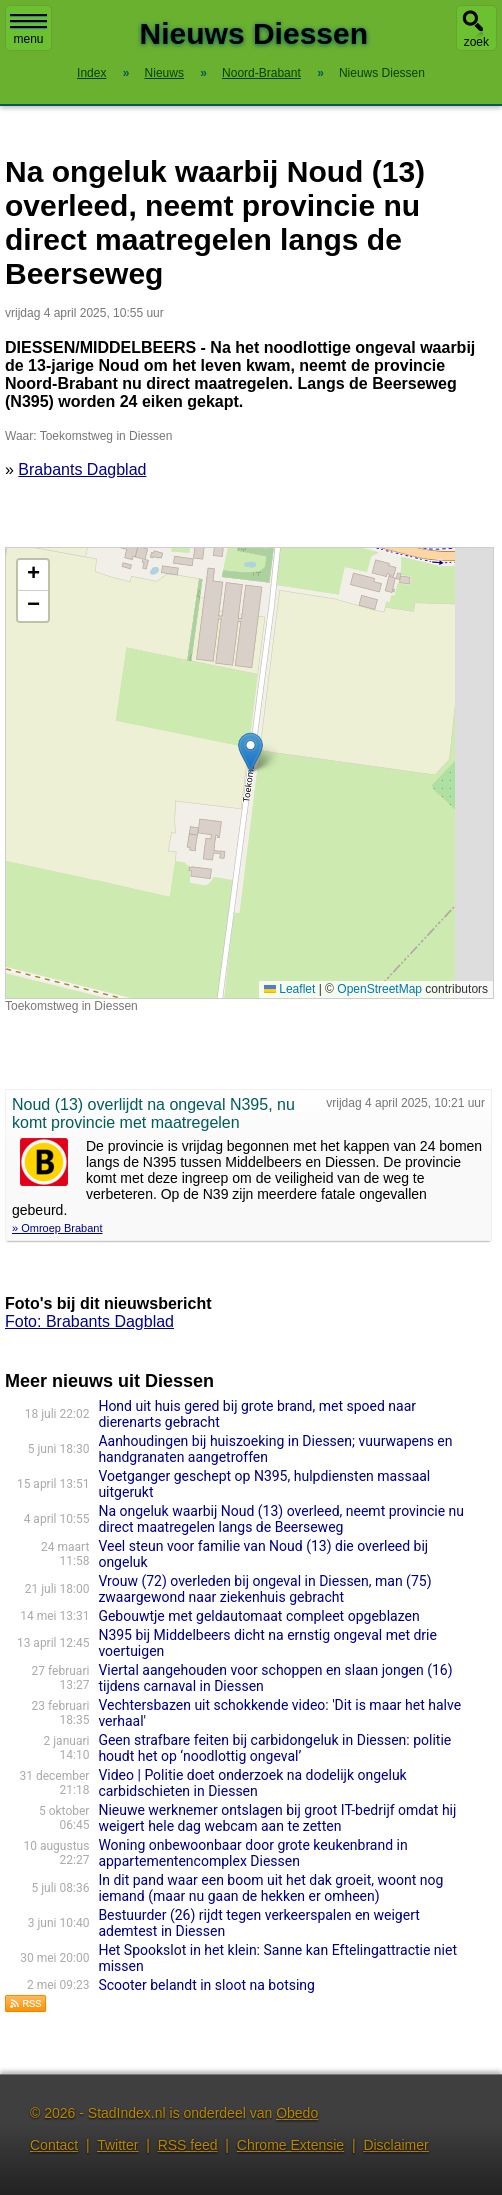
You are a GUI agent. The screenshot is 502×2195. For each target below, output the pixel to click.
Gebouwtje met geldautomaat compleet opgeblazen (258, 1616)
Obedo (297, 2113)
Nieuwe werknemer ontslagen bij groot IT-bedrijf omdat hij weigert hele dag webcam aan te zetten (277, 1818)
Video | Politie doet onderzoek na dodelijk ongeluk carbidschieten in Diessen (252, 1783)
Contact (54, 2145)
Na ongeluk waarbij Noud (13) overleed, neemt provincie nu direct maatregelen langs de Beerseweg (281, 1519)
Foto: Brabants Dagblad (89, 1321)
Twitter (117, 2145)
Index (91, 73)
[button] (250, 752)
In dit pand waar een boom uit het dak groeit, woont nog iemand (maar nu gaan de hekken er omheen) (270, 1888)
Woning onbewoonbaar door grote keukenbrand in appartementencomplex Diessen (252, 1853)
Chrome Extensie (290, 2145)
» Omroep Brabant (57, 1228)
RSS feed (188, 2145)
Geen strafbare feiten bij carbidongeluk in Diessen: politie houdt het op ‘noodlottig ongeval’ (274, 1748)
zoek (476, 42)
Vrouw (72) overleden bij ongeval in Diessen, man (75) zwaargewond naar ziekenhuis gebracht (264, 1589)
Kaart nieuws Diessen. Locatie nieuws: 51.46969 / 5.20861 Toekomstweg (247, 773)
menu (28, 30)
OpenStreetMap (379, 989)
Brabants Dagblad (82, 469)
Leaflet (289, 989)
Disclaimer (395, 2145)
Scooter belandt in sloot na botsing (206, 1985)
